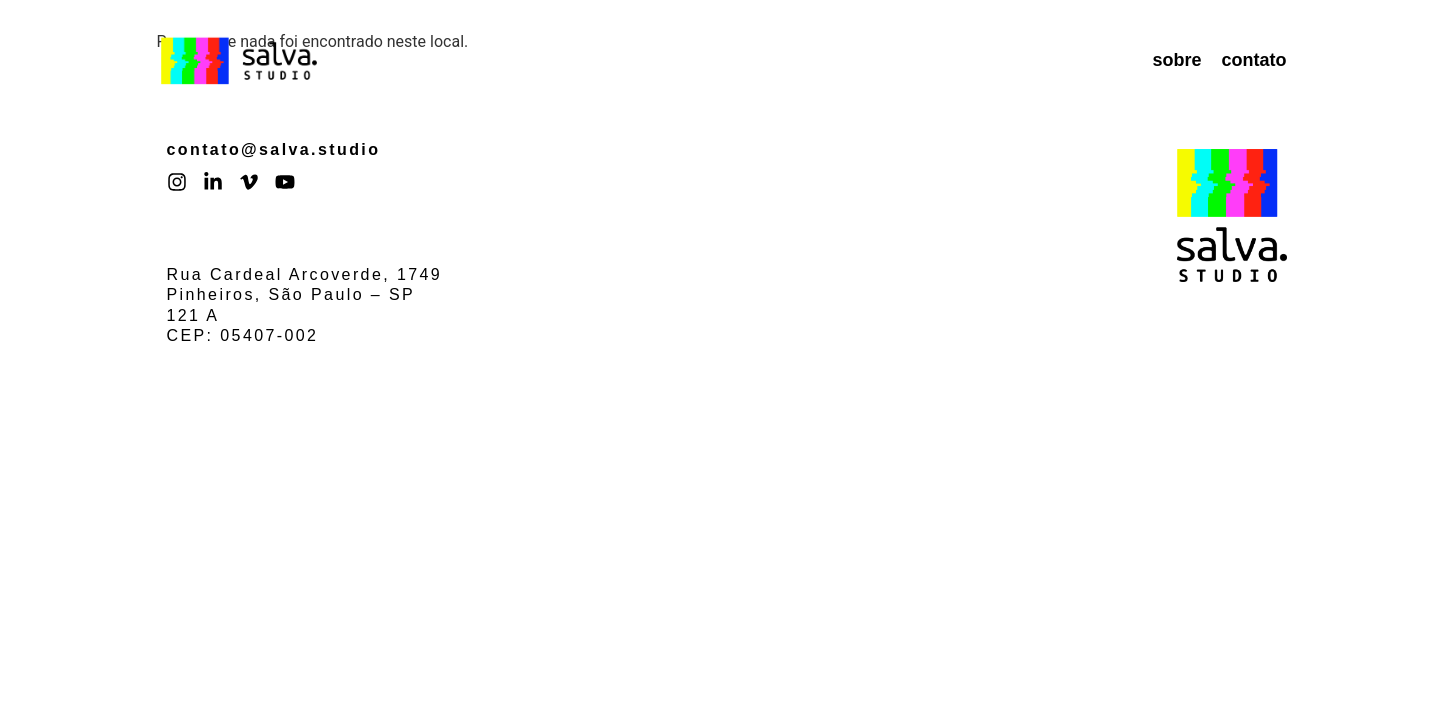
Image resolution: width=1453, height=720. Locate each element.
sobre (1176, 60)
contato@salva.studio (274, 149)
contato (1254, 60)
